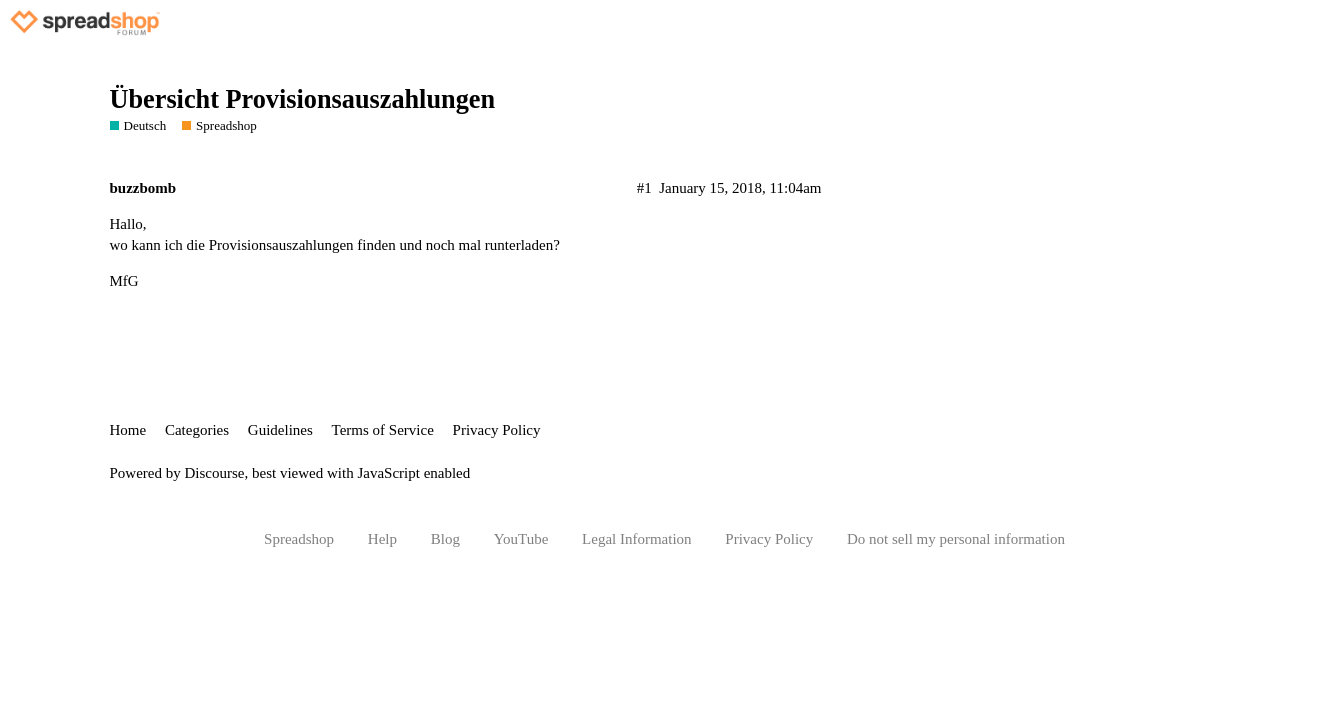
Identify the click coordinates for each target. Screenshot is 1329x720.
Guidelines (280, 430)
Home (128, 430)
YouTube (521, 539)
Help (382, 539)
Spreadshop (299, 539)
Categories (197, 430)
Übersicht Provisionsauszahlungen (303, 99)
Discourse (215, 473)
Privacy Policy (497, 430)
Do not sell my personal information (956, 539)
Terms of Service (383, 430)
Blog (445, 539)
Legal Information (637, 539)
